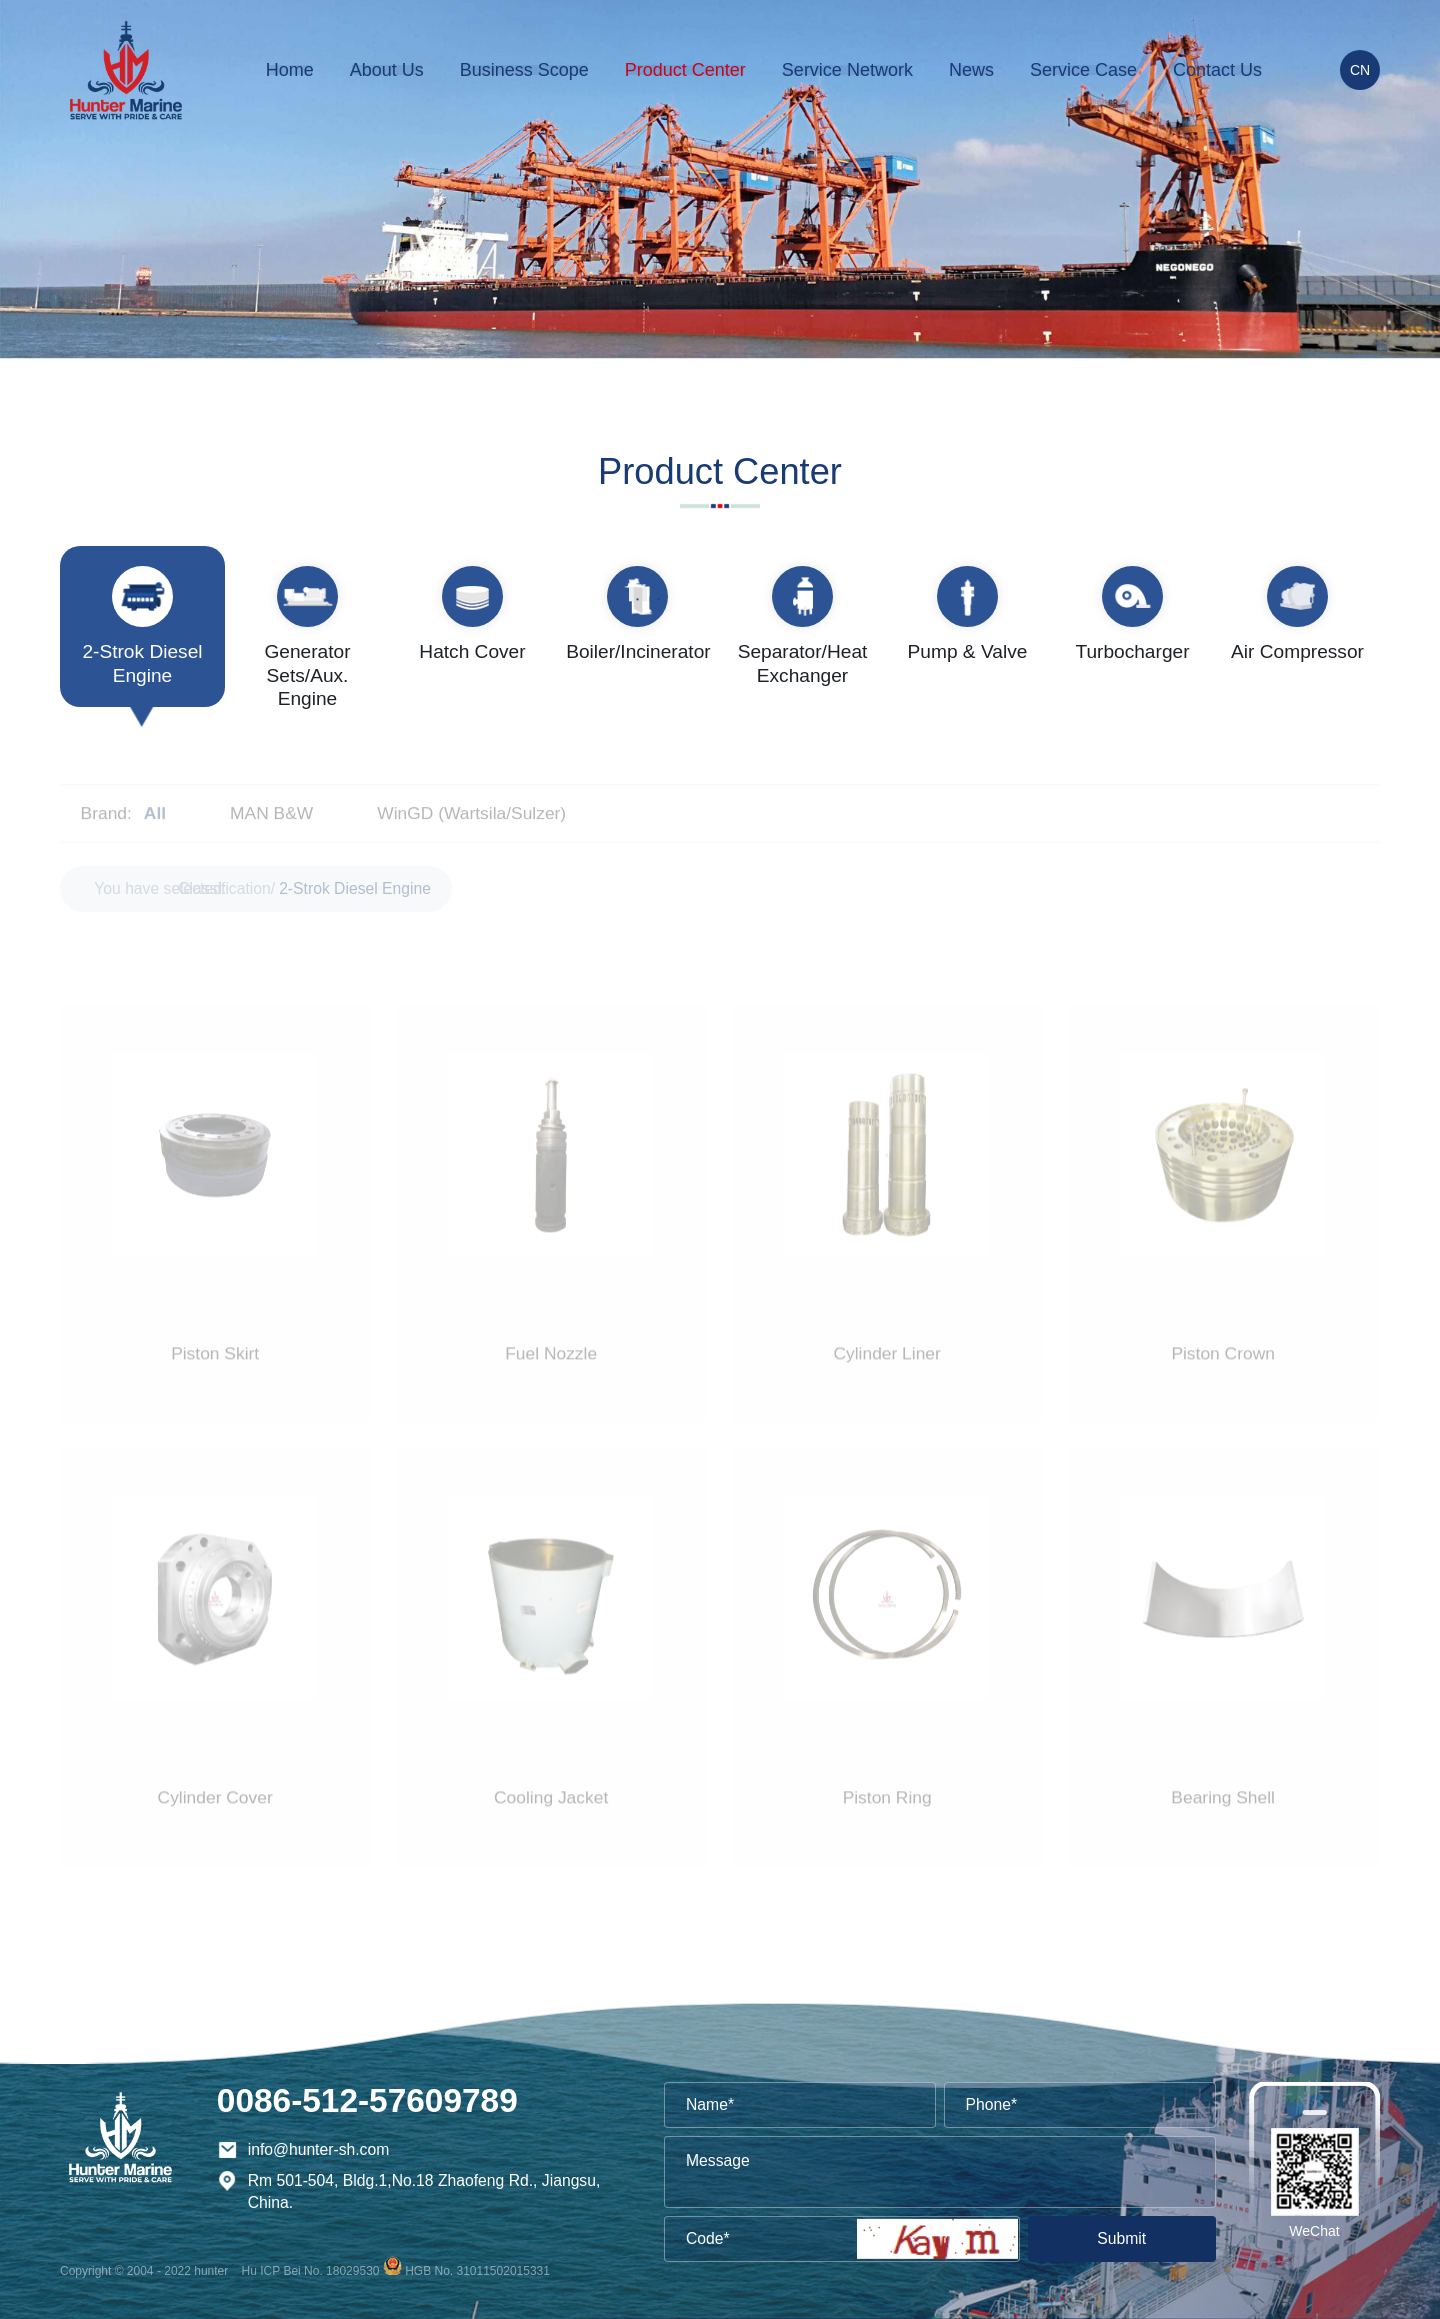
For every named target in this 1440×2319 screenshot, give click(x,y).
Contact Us (1217, 70)
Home (290, 70)
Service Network (847, 70)
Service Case (1083, 70)
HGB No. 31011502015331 (477, 2271)
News (971, 70)
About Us (387, 70)
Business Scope (524, 70)
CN (1360, 70)
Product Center (685, 70)
